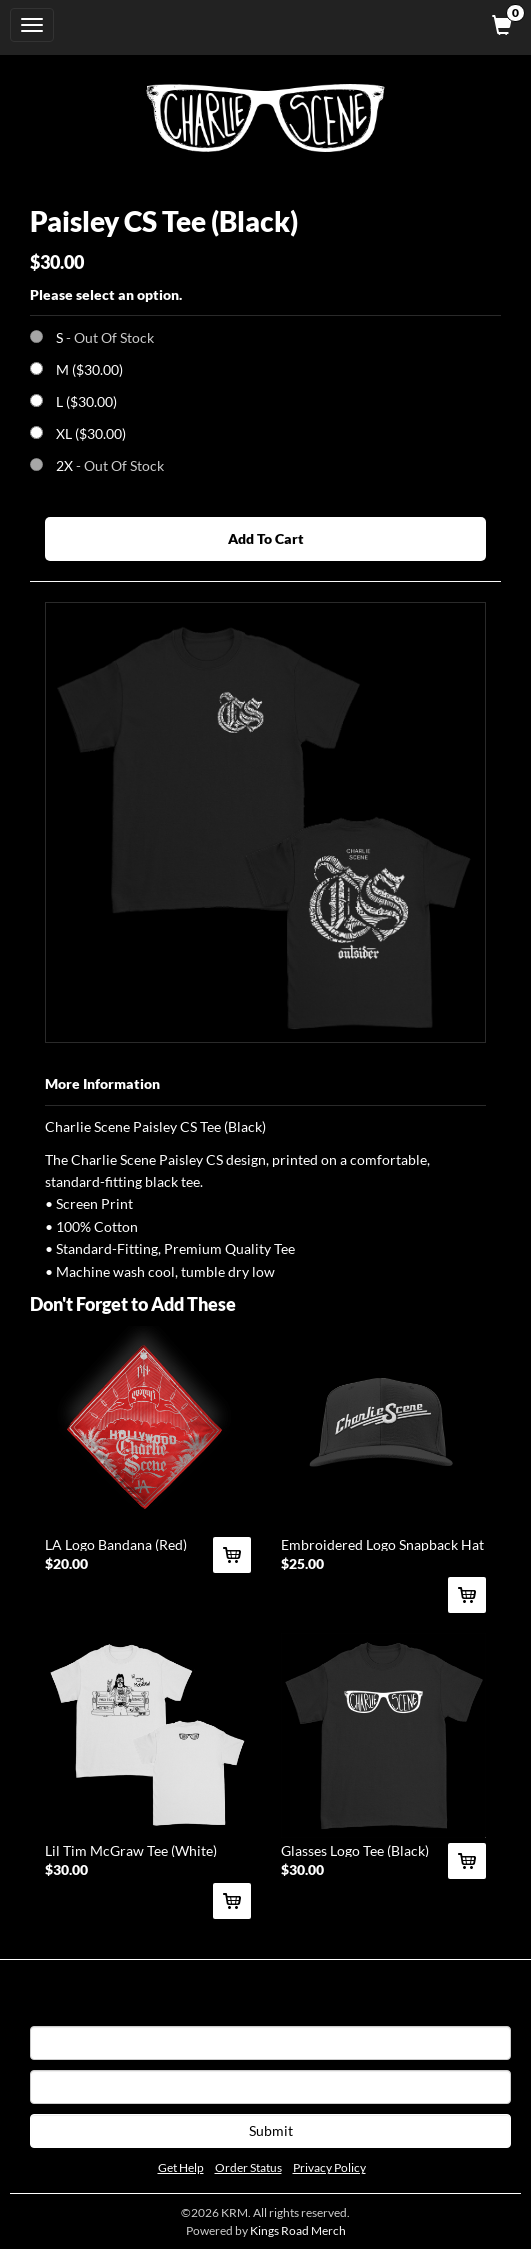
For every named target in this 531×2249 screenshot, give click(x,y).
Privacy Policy (329, 2167)
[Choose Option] (36, 368)
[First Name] (270, 2043)
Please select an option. (106, 294)
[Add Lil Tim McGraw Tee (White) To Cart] (232, 1901)
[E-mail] (270, 2087)
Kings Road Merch (298, 2230)
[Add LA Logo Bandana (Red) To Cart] (232, 1555)
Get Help (181, 2167)
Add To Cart (266, 538)
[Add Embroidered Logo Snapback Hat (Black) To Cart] (467, 1595)
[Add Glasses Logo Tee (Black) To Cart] (467, 1861)
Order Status (248, 2167)
